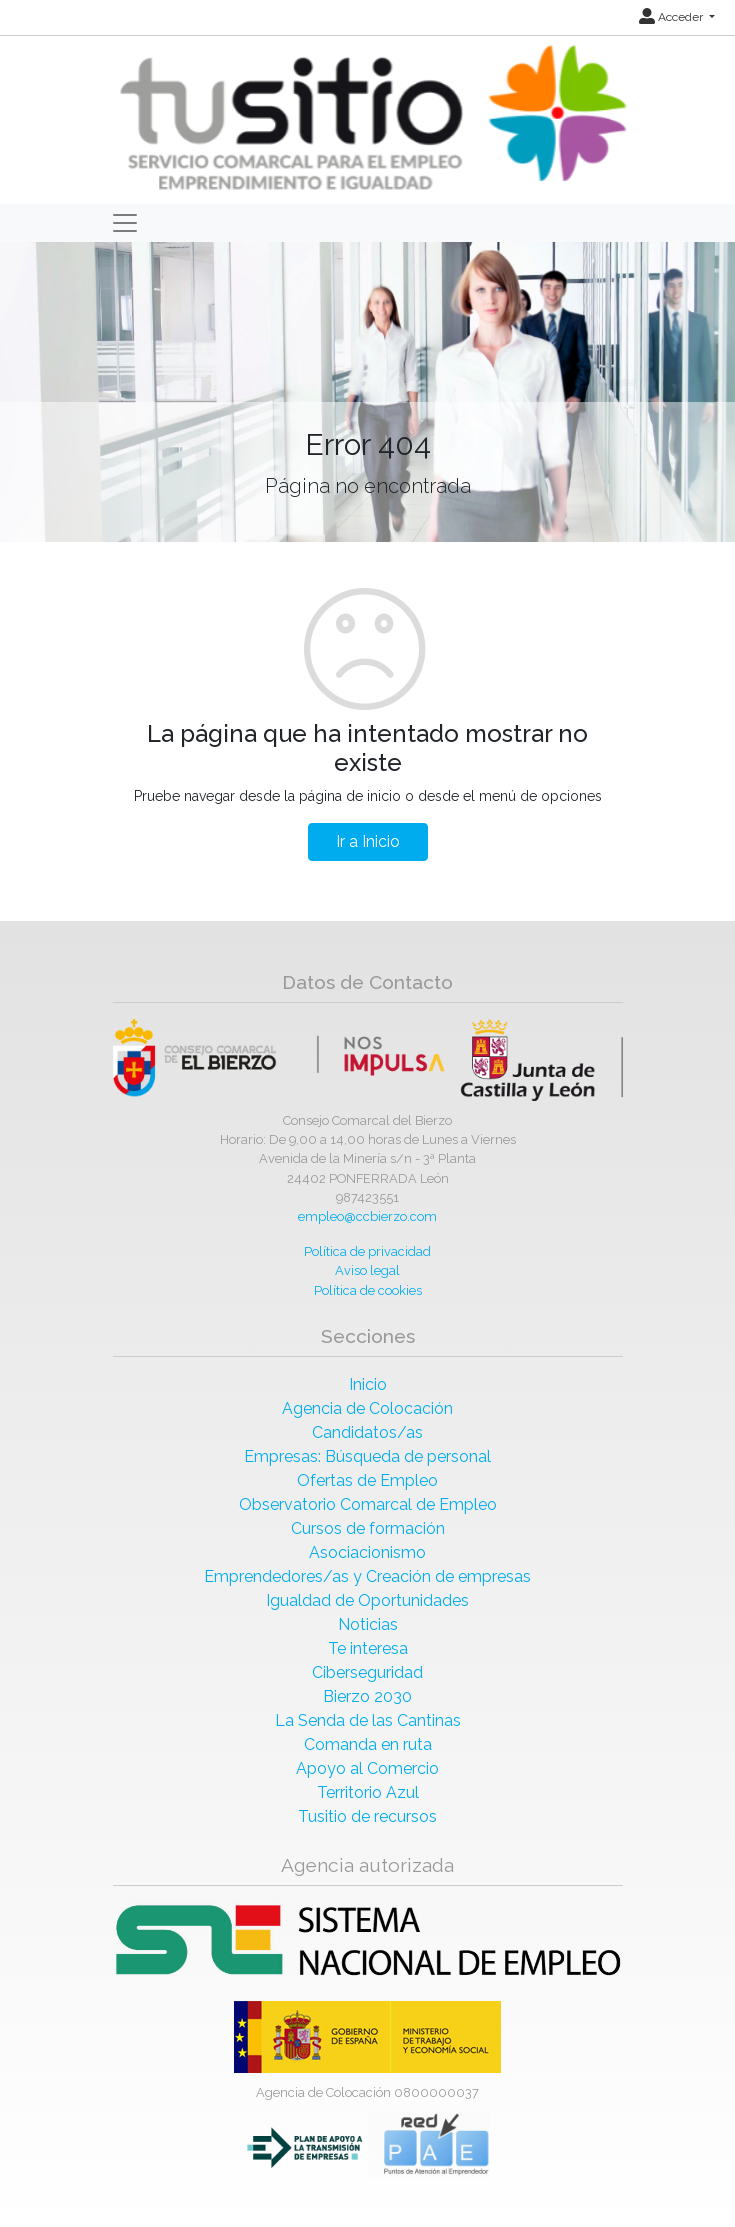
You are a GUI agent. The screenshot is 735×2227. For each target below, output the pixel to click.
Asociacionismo (367, 1552)
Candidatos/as (367, 1432)
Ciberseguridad (367, 1672)
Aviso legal (367, 1270)
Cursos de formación (368, 1528)
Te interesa (368, 1648)
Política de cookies (368, 1290)
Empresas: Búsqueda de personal (367, 1456)
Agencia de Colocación (367, 1408)
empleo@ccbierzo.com (367, 1216)
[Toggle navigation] (125, 223)
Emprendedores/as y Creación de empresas (367, 1576)
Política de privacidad (367, 1251)
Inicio (368, 1384)
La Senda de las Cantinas (368, 1720)
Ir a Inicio (368, 841)
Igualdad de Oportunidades (367, 1600)
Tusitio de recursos (367, 1816)
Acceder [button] (672, 17)
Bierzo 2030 (367, 1696)
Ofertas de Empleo (367, 1480)
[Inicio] (370, 118)
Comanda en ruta (368, 1744)
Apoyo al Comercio (367, 1768)
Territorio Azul (368, 1792)
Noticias (368, 1624)
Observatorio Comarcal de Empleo (368, 1504)
